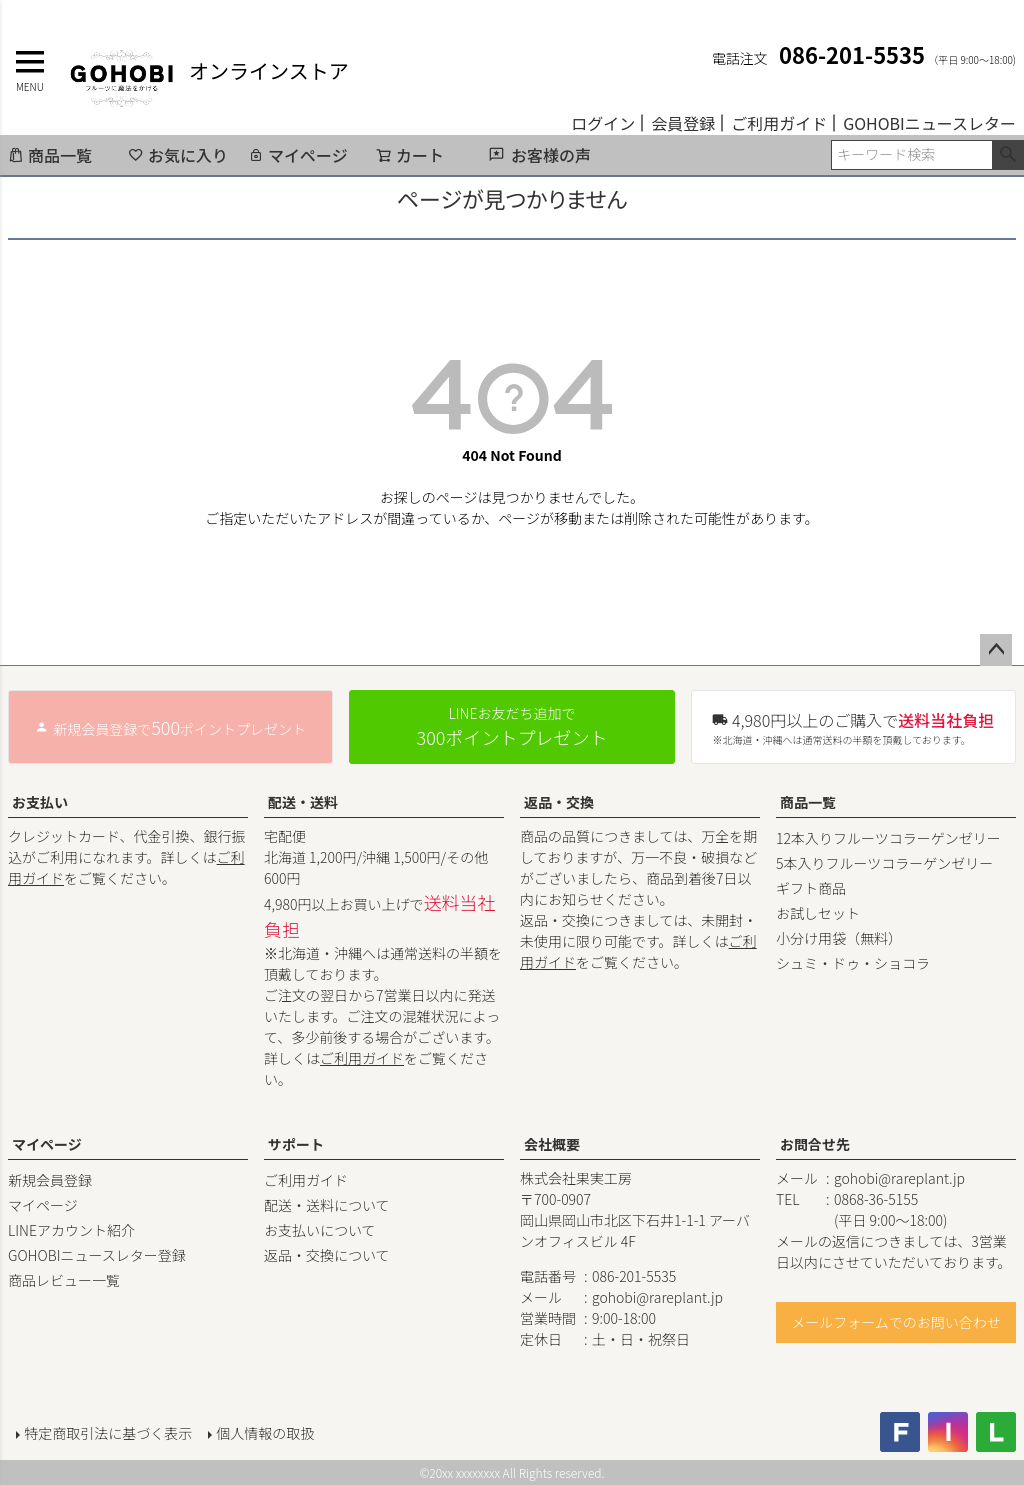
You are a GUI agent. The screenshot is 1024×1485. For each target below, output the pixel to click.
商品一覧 (50, 155)
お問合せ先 (815, 1144)
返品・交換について (327, 1255)
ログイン (603, 123)
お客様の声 (551, 155)
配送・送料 (303, 802)
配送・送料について (327, 1205)
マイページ (298, 155)
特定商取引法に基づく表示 (108, 1432)
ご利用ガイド (779, 123)
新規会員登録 (50, 1180)
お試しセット (818, 913)
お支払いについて (320, 1230)
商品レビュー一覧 (64, 1280)
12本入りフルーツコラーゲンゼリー (888, 838)
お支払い (40, 802)
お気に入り (178, 155)
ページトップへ (996, 650)
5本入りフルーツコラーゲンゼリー (884, 863)
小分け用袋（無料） (839, 938)
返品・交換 (559, 802)
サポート (296, 1144)
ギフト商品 (811, 888)
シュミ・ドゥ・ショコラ (853, 963)
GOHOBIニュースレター (929, 123)
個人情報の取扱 (265, 1432)
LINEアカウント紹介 (71, 1230)
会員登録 (683, 123)
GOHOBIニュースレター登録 (97, 1255)
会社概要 (552, 1144)
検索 (1007, 155)
